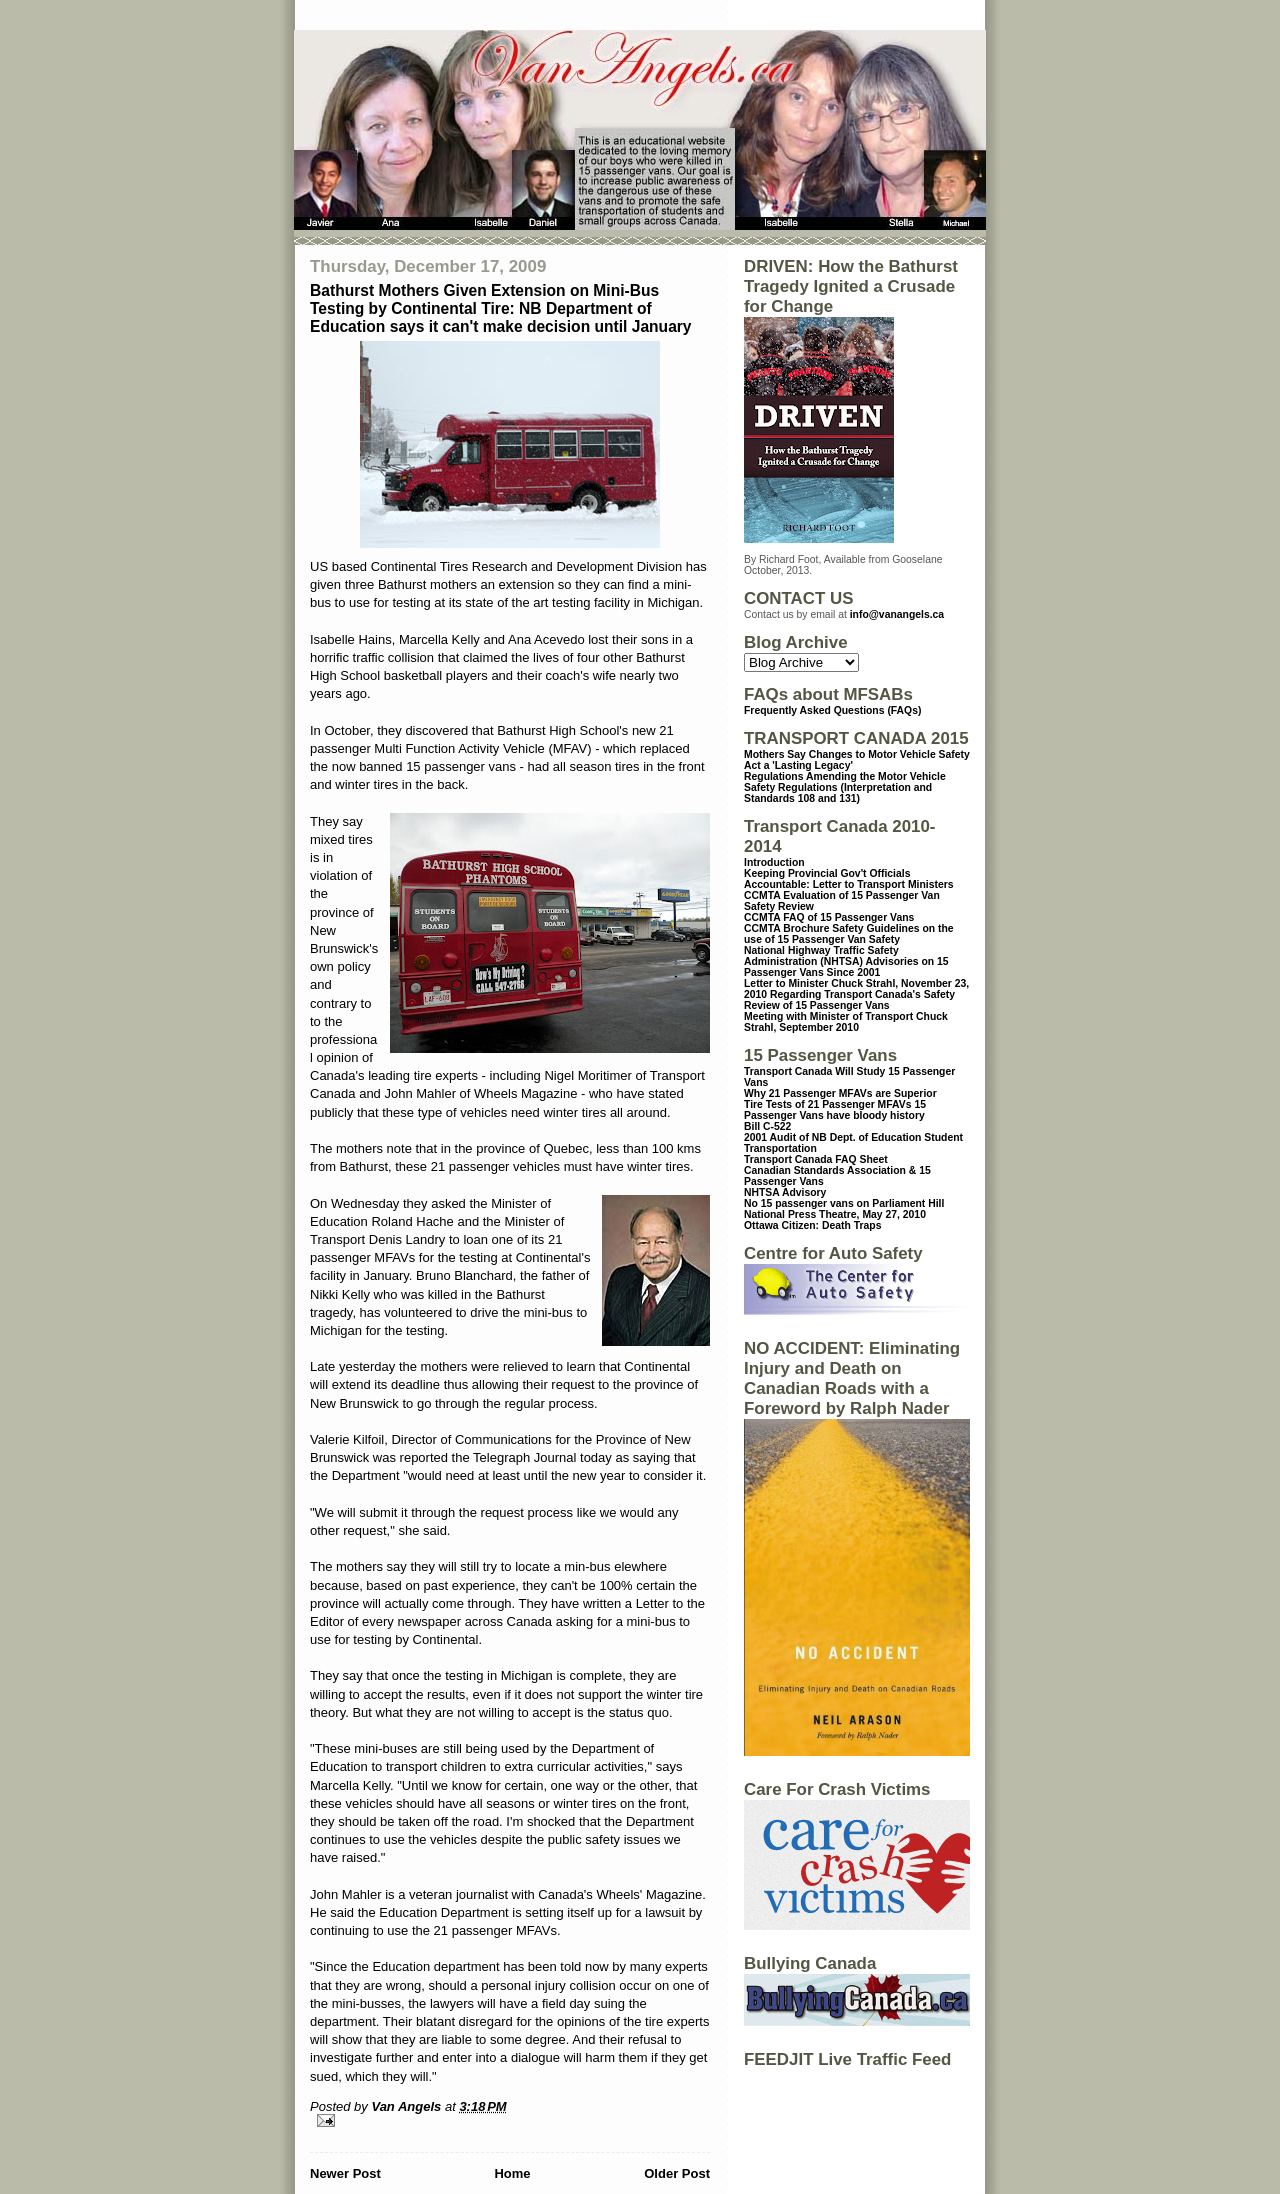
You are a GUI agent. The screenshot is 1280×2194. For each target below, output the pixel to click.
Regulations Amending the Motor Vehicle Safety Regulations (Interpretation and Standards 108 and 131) (845, 787)
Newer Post (345, 2173)
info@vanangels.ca (897, 614)
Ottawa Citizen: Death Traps (812, 1225)
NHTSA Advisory (785, 1192)
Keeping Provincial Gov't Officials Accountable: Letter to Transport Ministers (849, 879)
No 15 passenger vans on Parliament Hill (844, 1203)
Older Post (677, 2173)
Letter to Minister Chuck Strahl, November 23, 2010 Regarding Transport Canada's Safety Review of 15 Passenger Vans (856, 994)
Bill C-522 (767, 1126)
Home (512, 2173)
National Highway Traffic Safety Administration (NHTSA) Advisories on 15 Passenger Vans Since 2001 (846, 961)
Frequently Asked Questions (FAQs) (832, 710)
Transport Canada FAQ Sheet (816, 1159)
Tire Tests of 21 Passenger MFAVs (827, 1104)
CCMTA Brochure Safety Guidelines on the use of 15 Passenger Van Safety (849, 934)
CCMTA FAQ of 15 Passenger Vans (829, 917)
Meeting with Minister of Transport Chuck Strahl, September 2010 (846, 1022)
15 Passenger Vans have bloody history (835, 1110)
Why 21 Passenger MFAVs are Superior (840, 1093)
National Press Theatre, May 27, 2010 (835, 1214)
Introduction (774, 862)
